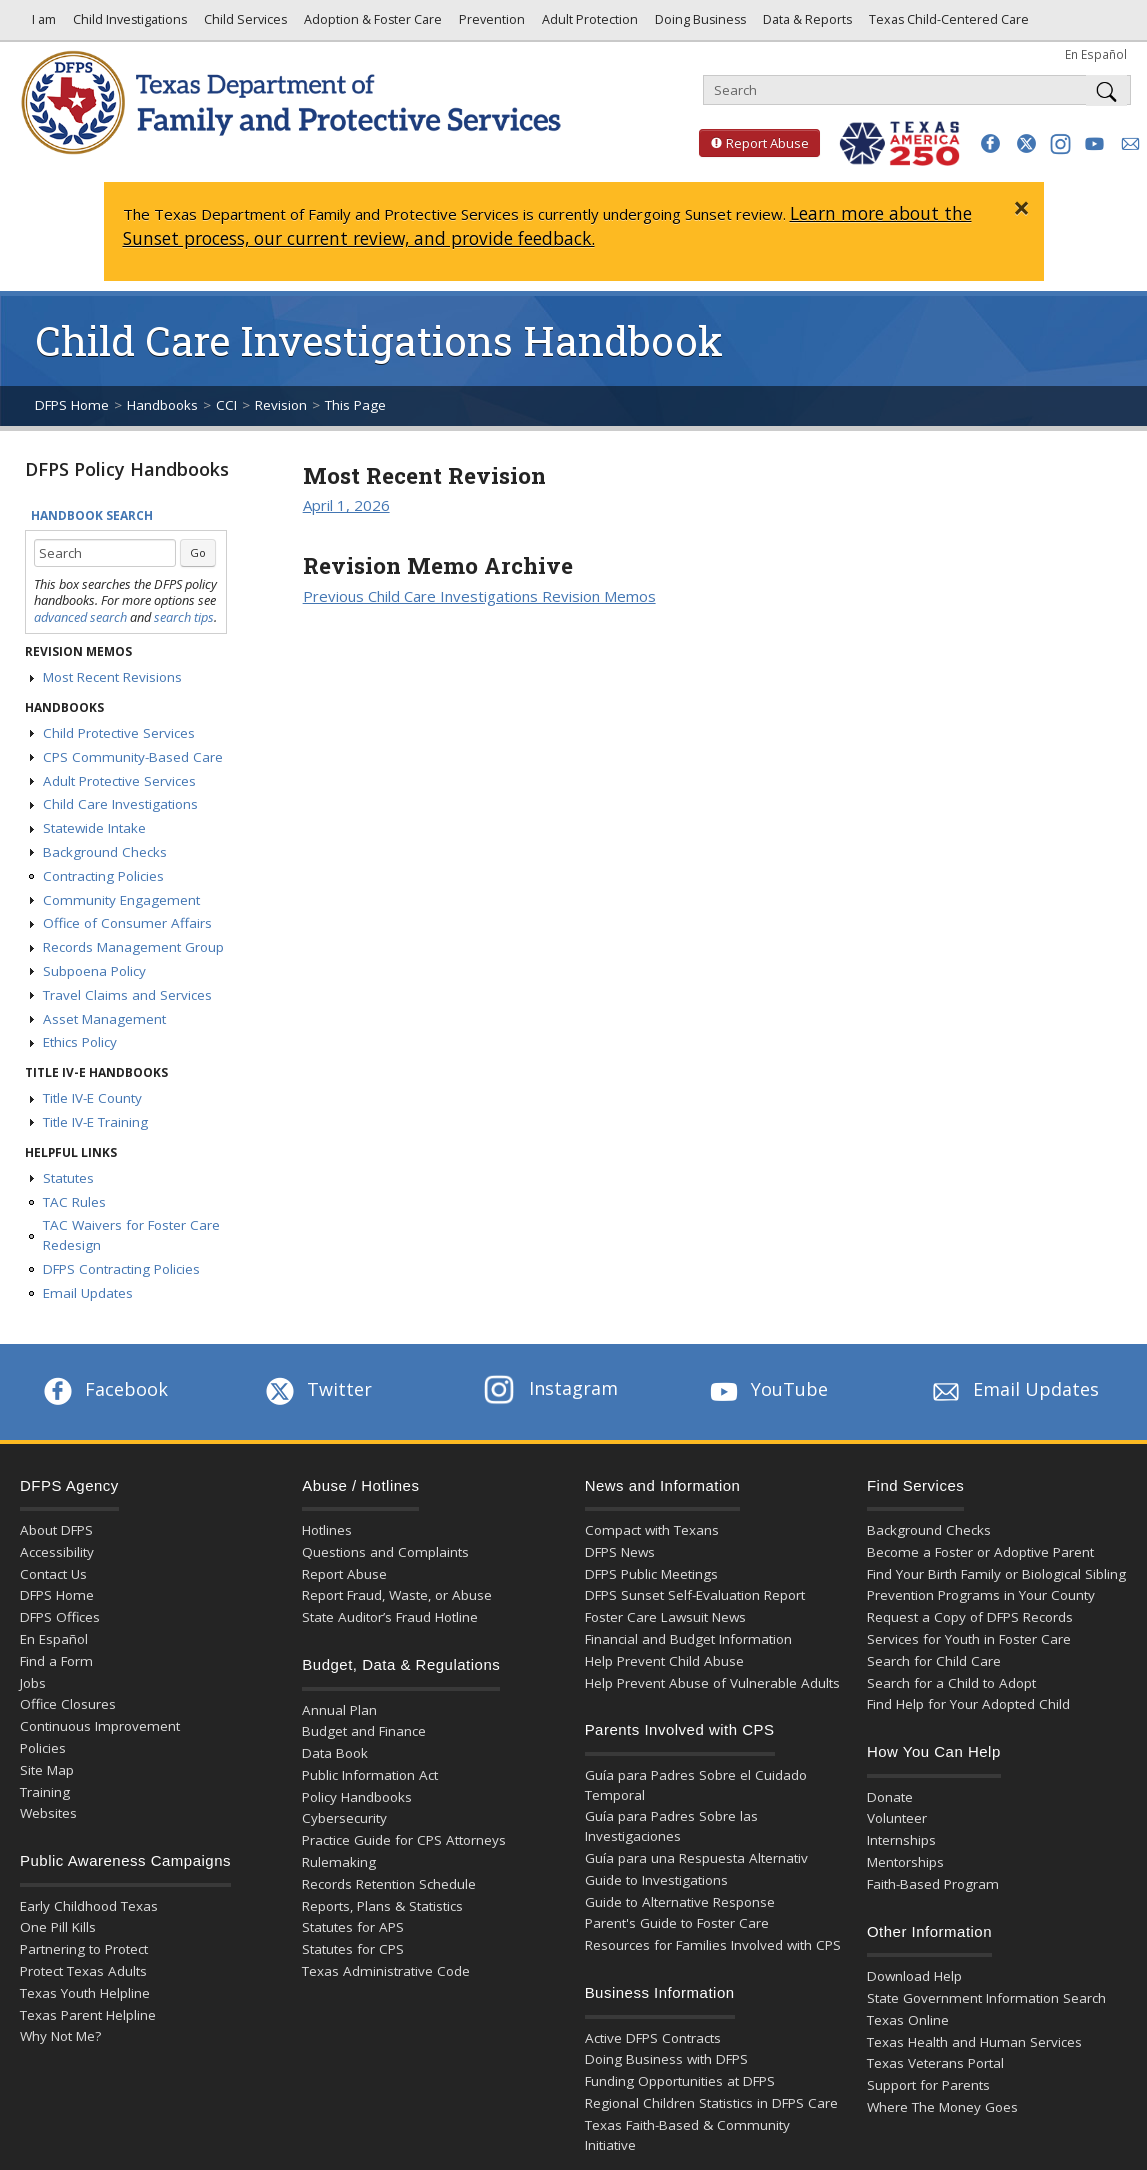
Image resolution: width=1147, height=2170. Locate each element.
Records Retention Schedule (389, 1884)
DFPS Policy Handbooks (127, 469)
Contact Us (53, 1574)
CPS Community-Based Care (133, 757)
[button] (990, 143)
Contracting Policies (103, 876)
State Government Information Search (986, 1998)
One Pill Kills (58, 1927)
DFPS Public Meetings (651, 1574)
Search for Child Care (934, 1661)
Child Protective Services (119, 733)
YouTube (767, 1389)
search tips (184, 617)
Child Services (244, 24)
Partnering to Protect (84, 1949)
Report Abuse (754, 143)
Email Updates (88, 1293)
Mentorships (905, 1862)
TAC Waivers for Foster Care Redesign (131, 1235)
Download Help (914, 1976)
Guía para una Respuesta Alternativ (696, 1858)
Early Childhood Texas (89, 1906)
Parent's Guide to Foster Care (677, 1923)
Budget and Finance (364, 1731)
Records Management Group (133, 947)
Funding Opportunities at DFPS (680, 2081)
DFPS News (620, 1552)
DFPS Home (72, 405)
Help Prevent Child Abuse (664, 1661)
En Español (1096, 54)
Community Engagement (121, 900)
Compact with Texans (652, 1530)
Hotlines (327, 1530)
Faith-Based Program (933, 1884)
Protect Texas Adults (83, 1971)
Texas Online (908, 2020)
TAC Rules (74, 1202)
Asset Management (104, 1019)
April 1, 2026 (346, 505)
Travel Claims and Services (127, 995)
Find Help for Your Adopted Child (968, 1704)
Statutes (68, 1178)
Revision (281, 405)
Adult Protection (588, 24)
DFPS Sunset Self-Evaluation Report (695, 1595)
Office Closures (68, 1704)
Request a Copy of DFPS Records (970, 1617)
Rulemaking (339, 1862)
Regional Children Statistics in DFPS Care (711, 2103)
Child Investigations (128, 24)
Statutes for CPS (353, 1949)
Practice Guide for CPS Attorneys (404, 1840)
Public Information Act (370, 1775)
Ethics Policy (80, 1042)
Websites (48, 1813)
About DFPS (56, 1530)
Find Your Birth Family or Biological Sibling (996, 1574)
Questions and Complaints (385, 1552)
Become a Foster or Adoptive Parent (980, 1552)
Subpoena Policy (94, 971)
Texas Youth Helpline (85, 1993)
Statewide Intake (94, 828)
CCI (226, 405)
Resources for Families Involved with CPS (713, 1945)
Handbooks (162, 405)
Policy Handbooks (357, 1797)
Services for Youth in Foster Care (969, 1639)
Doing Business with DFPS (666, 2059)
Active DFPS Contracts (653, 2038)
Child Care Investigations (120, 804)
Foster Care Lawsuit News (665, 1617)
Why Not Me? (60, 2036)
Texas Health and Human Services (974, 2042)
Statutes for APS (353, 1927)
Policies (43, 1748)
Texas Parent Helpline (88, 2015)
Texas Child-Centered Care (947, 24)
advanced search (80, 617)
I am (41, 24)
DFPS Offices (60, 1617)
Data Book (335, 1753)
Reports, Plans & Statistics (382, 1906)
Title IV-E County (92, 1098)
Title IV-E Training (95, 1122)
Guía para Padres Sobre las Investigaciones (671, 1826)
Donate (890, 1797)
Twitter (317, 1389)
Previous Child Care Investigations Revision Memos (479, 596)
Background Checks (105, 852)
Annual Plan (339, 1710)
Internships (901, 1840)
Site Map (47, 1770)
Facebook (104, 1389)
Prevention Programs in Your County (981, 1595)
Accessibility (57, 1552)
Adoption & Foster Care (371, 24)
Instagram (551, 1388)
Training (45, 1792)
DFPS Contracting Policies (121, 1269)
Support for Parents (928, 2085)
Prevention (490, 24)
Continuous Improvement (100, 1726)
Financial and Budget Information (688, 1639)
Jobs (33, 1683)
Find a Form (56, 1661)
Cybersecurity (344, 1818)
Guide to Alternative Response (680, 1902)
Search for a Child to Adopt (951, 1683)
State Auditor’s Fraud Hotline (390, 1617)
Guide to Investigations (656, 1880)
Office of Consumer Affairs (127, 923)
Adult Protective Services (119, 781)
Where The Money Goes (942, 2107)
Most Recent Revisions (112, 677)
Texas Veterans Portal (935, 2063)
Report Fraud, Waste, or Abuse (397, 1595)
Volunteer (897, 1818)
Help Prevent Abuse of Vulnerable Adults (712, 1683)
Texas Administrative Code (386, 1971)
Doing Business (699, 24)
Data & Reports (806, 24)
